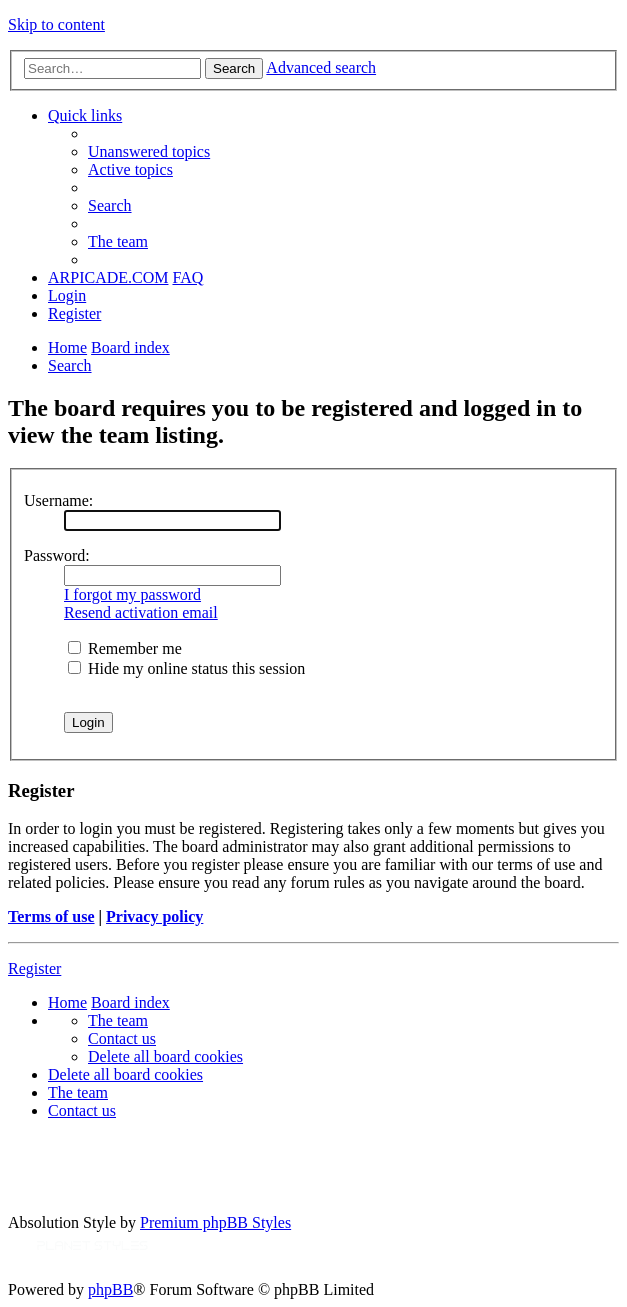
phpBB (110, 1289)
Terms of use (51, 916)
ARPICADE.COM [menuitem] (108, 277)
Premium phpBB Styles (215, 1222)
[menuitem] (149, 151)
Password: (57, 555)
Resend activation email (141, 612)
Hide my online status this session (186, 668)
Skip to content (56, 24)
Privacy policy (154, 916)
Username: (58, 500)
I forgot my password (132, 594)
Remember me (125, 648)
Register (34, 968)
